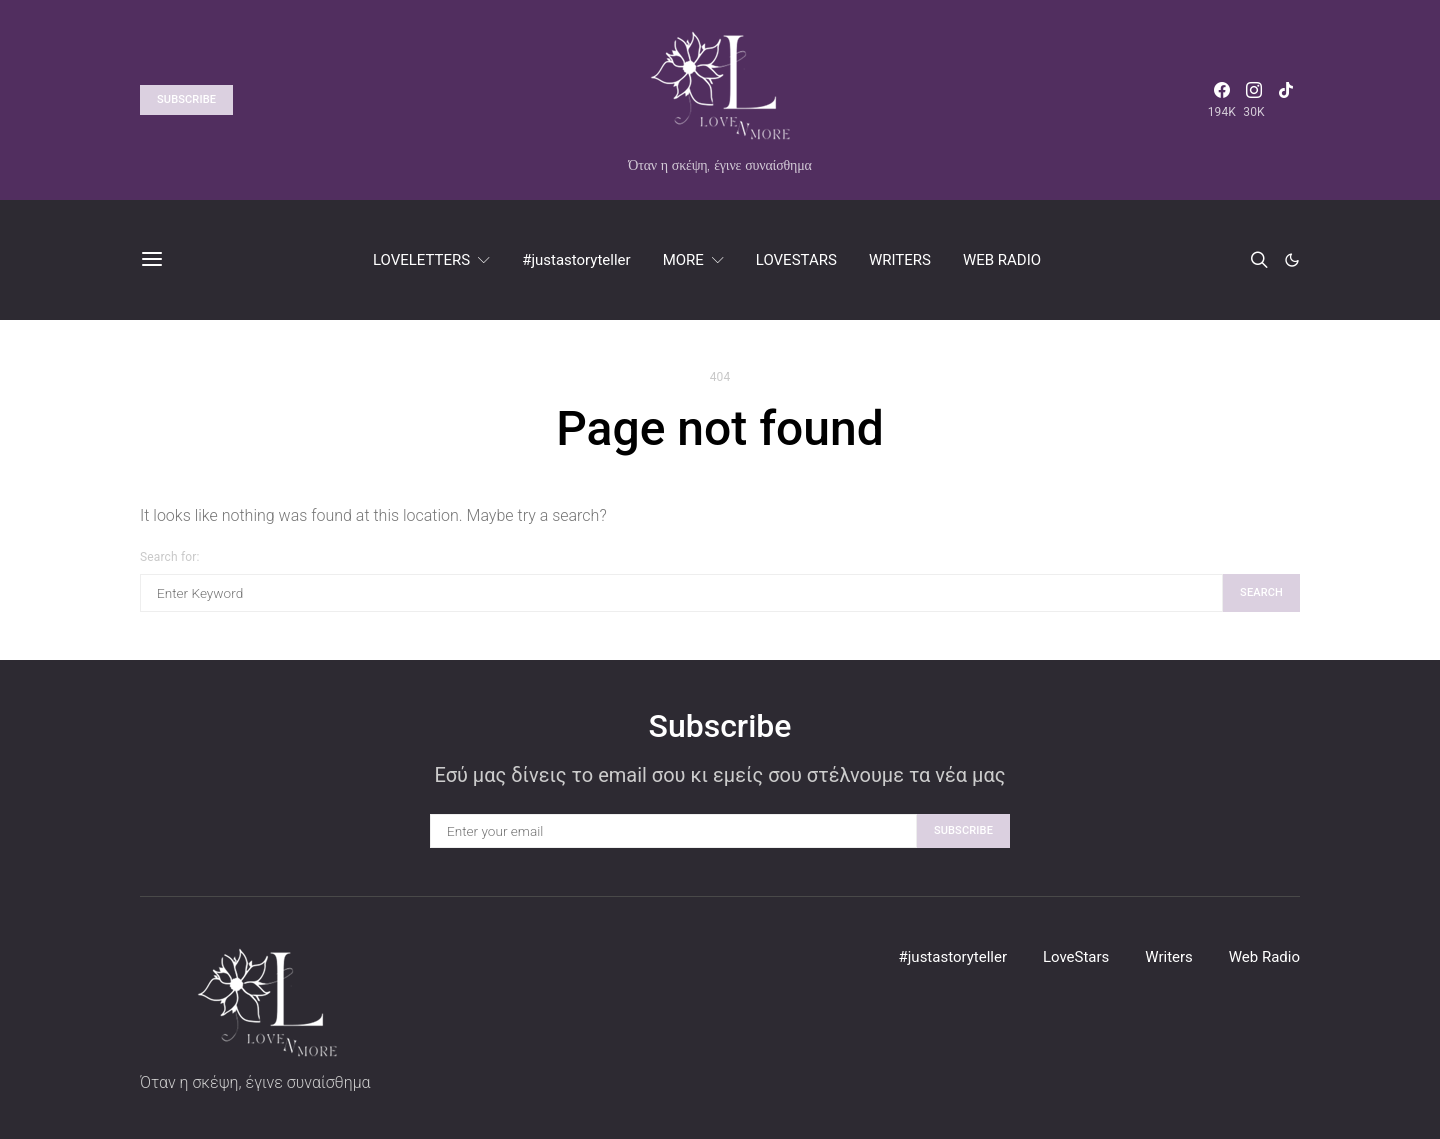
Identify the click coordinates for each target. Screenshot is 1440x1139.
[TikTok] (1286, 100)
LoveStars (1076, 957)
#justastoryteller (576, 260)
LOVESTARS (796, 260)
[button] (1292, 260)
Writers (1169, 957)
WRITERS (900, 260)
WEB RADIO (1002, 260)
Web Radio (1264, 957)
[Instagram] (1254, 100)
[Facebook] (1222, 100)
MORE (683, 260)
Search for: (169, 557)
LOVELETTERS (421, 260)
